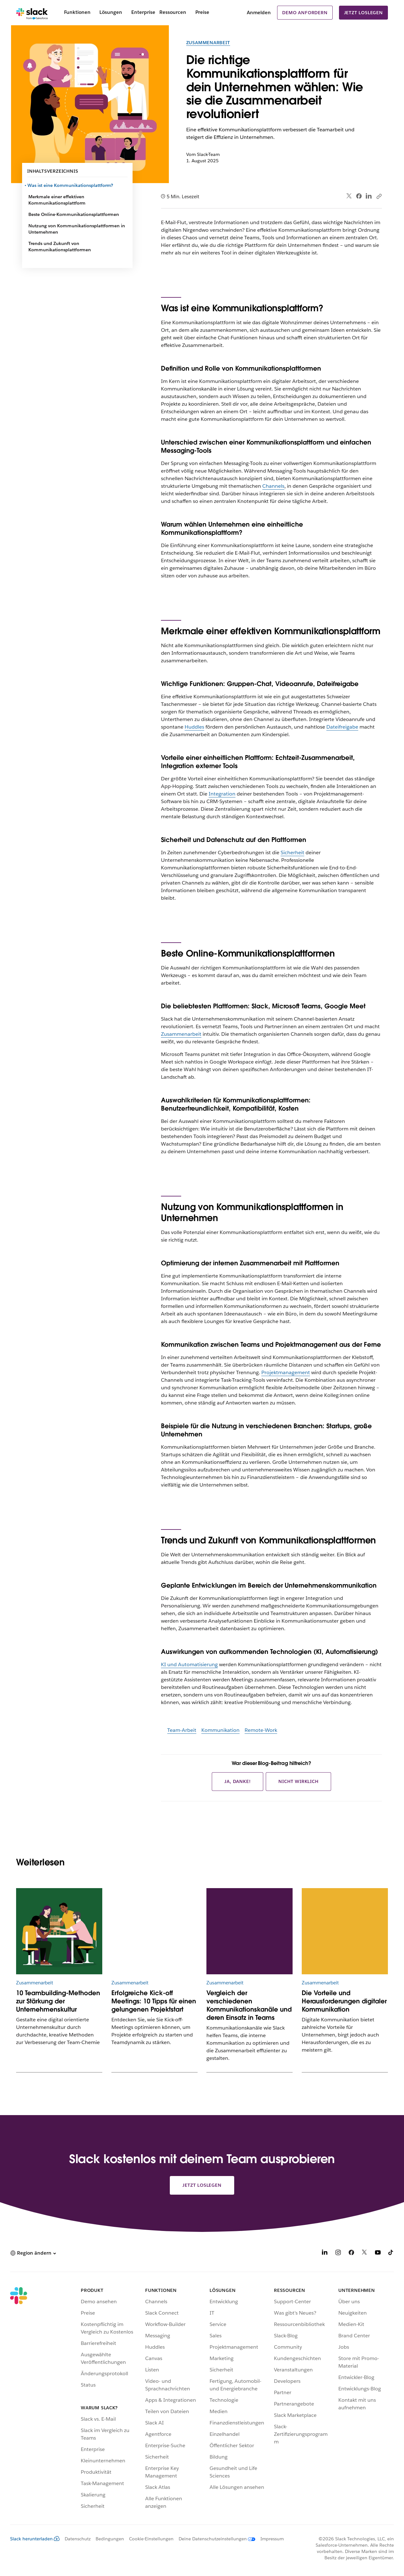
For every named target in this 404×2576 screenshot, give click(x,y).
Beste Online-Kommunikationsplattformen (73, 214)
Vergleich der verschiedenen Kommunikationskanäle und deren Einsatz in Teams (249, 2005)
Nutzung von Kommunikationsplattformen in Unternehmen (76, 229)
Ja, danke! (237, 1781)
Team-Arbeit (181, 1730)
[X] (364, 2253)
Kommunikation (220, 1730)
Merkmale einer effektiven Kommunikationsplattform (57, 200)
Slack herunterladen (35, 2539)
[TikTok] (391, 2253)
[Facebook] (351, 2253)
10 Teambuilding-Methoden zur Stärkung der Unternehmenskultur (58, 2001)
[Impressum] (269, 2539)
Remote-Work (261, 1730)
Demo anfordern (304, 12)
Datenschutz (78, 2539)
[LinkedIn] (325, 2253)
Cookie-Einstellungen (151, 2539)
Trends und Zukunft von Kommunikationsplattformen (59, 247)
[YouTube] (378, 2253)
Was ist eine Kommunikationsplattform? (70, 185)
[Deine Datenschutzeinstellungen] (214, 2539)
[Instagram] (338, 2253)
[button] (33, 2253)
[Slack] (32, 12)
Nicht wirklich (298, 1781)
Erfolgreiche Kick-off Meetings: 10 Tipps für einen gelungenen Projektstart (153, 2001)
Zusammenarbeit (208, 42)
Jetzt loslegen (363, 12)
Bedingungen (110, 2539)
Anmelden (259, 12)
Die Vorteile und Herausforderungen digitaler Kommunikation (344, 2001)
